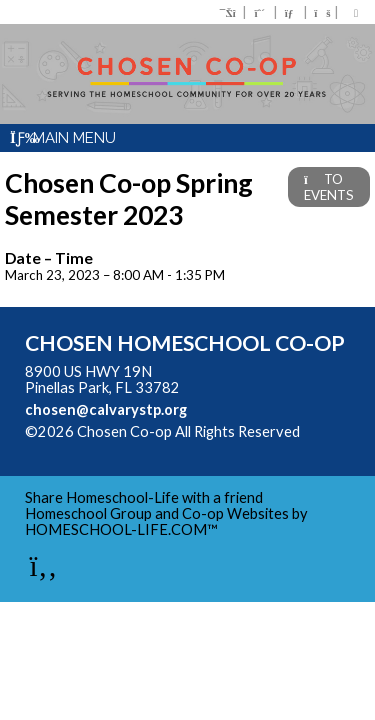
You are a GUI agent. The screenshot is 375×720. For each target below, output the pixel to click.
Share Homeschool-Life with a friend (144, 497)
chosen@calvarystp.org (106, 409)
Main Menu (63, 138)
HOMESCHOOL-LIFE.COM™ (121, 529)
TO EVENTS (329, 187)
